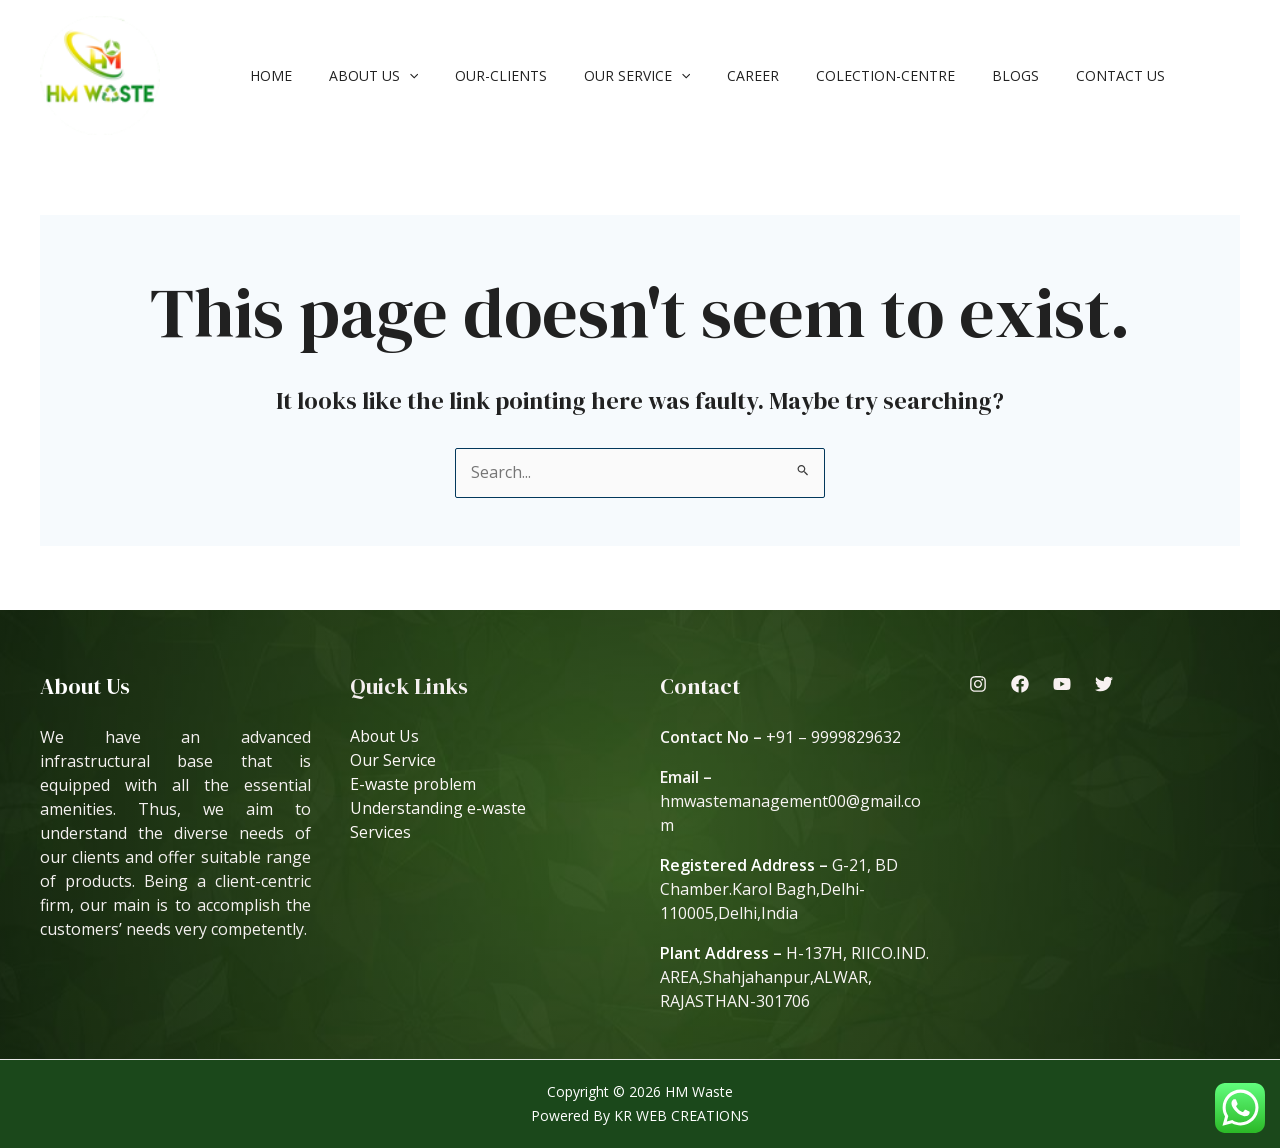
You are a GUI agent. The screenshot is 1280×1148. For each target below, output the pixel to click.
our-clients (478, 75)
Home (266, 75)
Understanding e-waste (438, 809)
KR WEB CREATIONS (681, 1115)
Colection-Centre (836, 75)
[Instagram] (978, 684)
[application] (395, 75)
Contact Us (1053, 75)
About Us (359, 75)
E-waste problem (413, 785)
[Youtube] (1062, 684)
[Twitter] (1104, 684)
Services (380, 833)
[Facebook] (1020, 684)
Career (713, 75)
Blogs (957, 75)
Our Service (605, 75)
